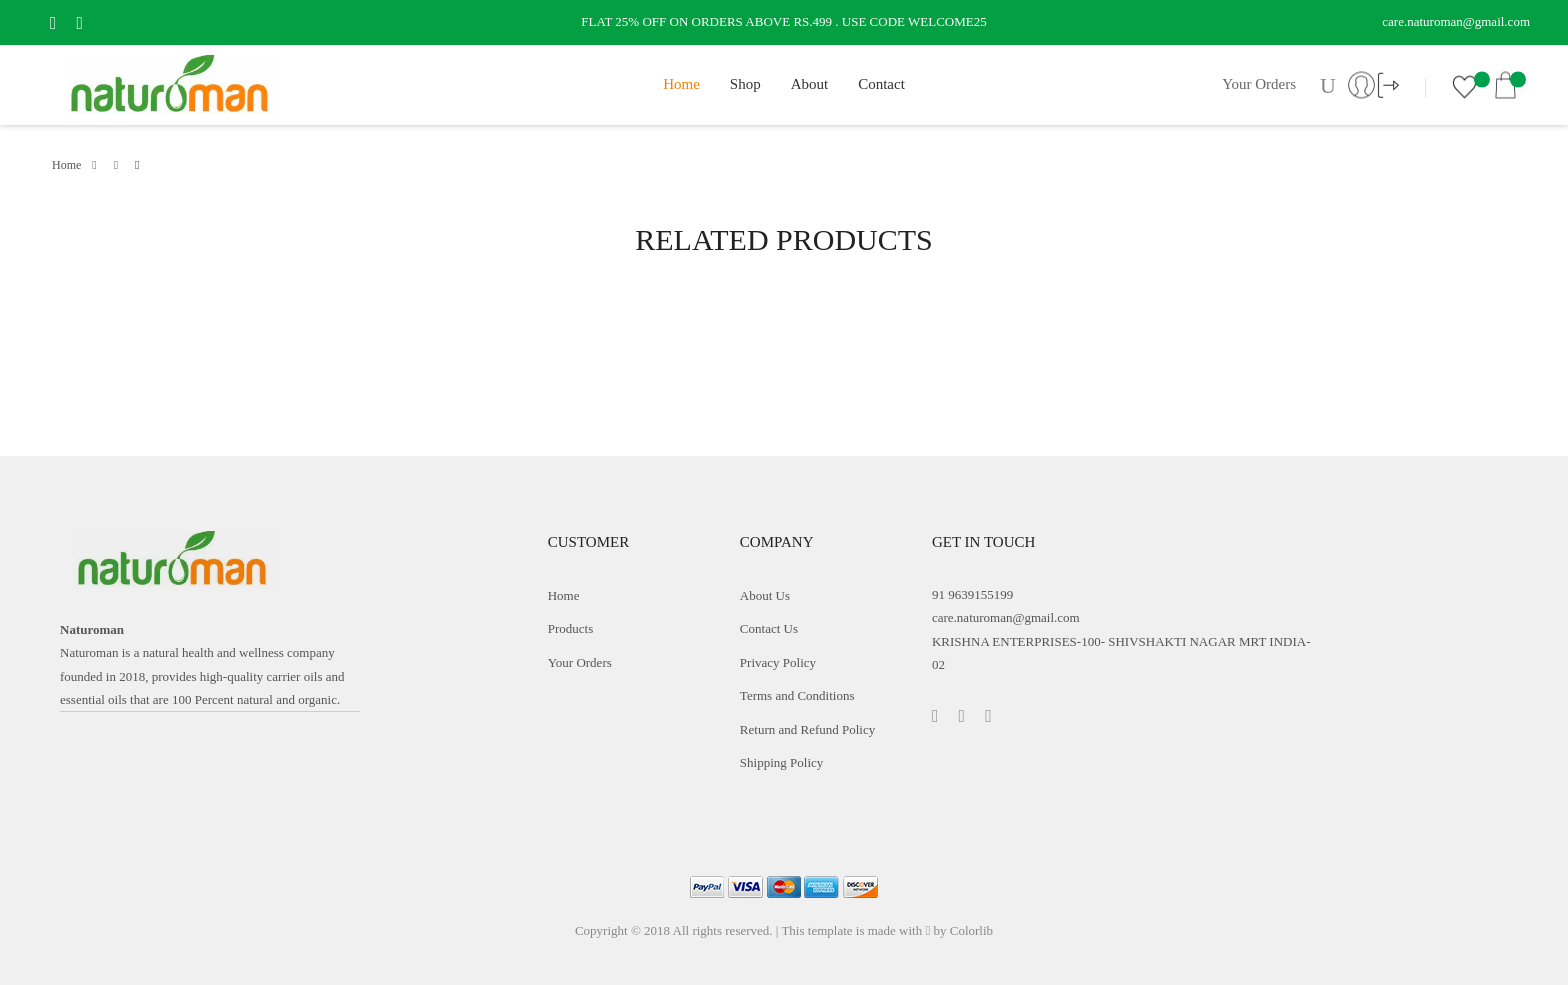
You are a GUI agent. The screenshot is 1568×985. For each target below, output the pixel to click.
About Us (765, 595)
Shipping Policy (781, 762)
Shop (745, 84)
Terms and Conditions (797, 695)
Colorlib (971, 930)
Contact (881, 84)
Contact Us (769, 628)
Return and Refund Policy (807, 729)
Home (681, 84)
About (810, 84)
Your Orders (1259, 84)
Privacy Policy (778, 662)
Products (571, 628)
